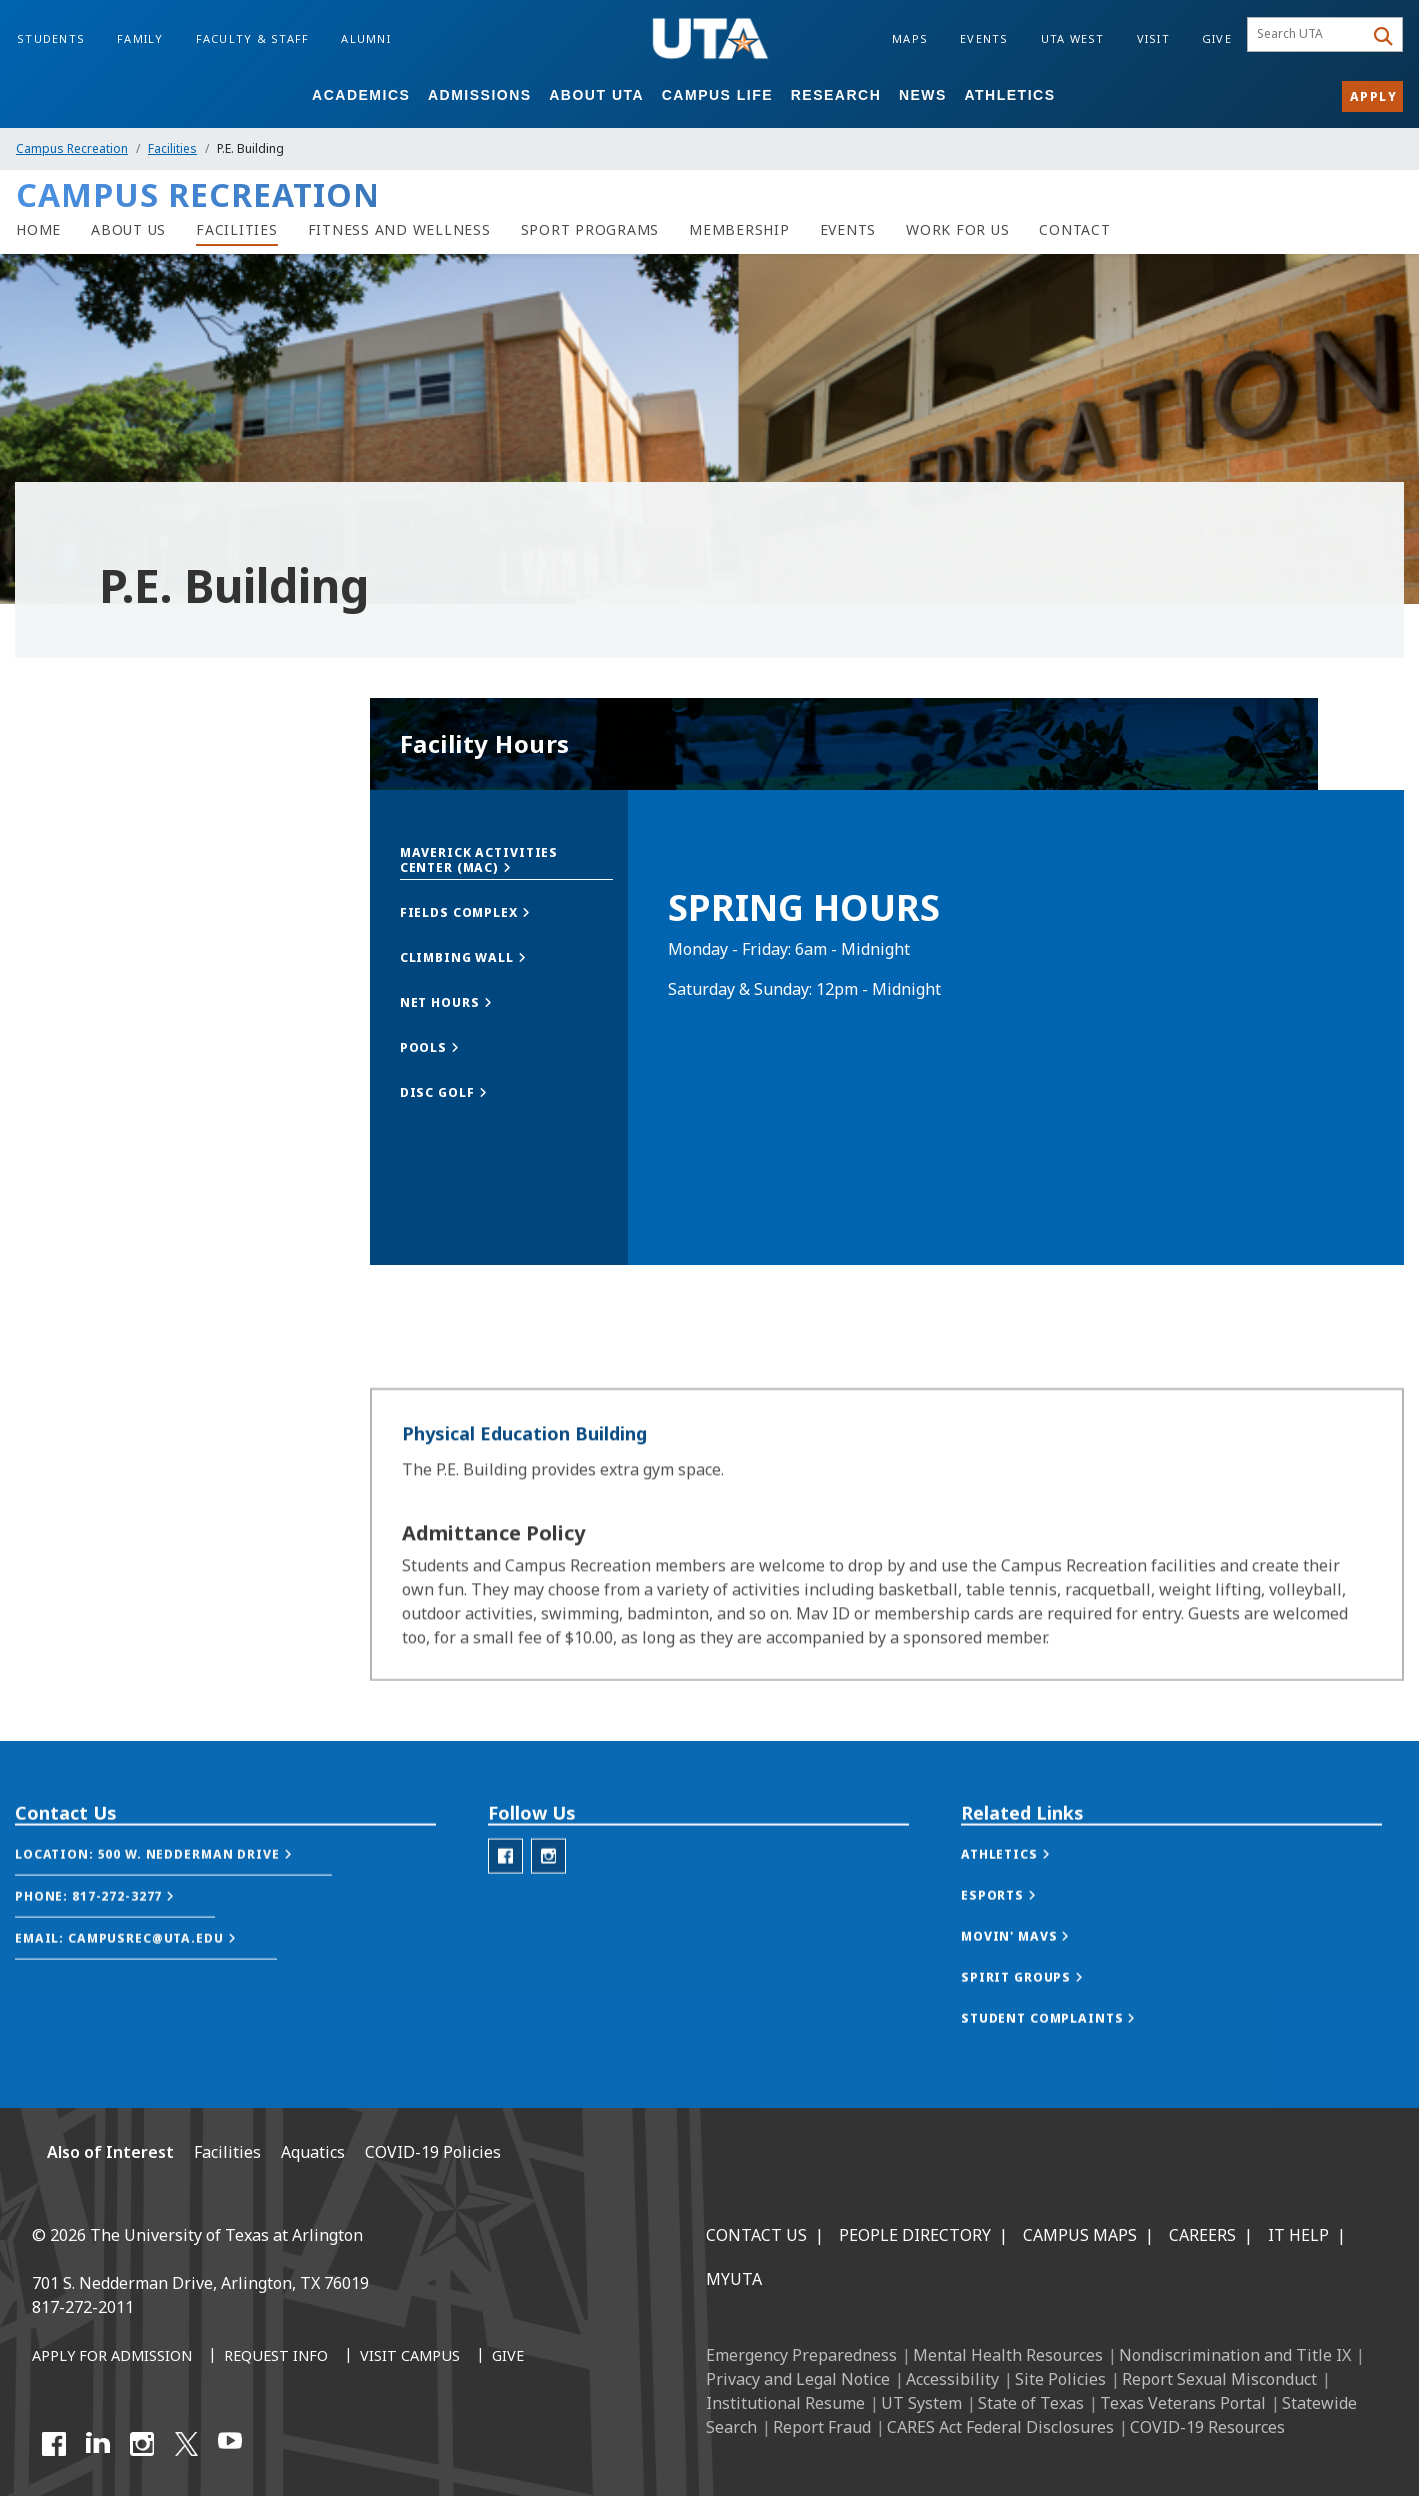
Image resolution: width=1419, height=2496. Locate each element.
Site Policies (1060, 2379)
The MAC (62, 978)
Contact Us (756, 2235)
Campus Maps (1080, 2235)
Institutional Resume (785, 2403)
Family (140, 38)
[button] (507, 860)
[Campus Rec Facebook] (505, 1912)
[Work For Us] (957, 230)
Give (1217, 38)
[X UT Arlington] (186, 2444)
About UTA (596, 95)
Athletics (1010, 95)
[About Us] (128, 230)
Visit (1153, 38)
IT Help (1298, 2235)
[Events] (848, 230)
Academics (361, 95)
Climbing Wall (75, 894)
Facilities (172, 148)
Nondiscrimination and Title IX (1235, 2355)
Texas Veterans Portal (1183, 2403)
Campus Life (717, 95)
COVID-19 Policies (433, 2152)
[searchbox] (1308, 35)
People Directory (915, 2235)
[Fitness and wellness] (399, 230)
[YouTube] (230, 2444)
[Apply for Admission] (112, 2357)
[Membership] (739, 230)
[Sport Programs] (590, 230)
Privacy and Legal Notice (798, 2379)
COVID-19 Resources (1207, 2427)
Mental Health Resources (1008, 2355)
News (923, 95)
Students (51, 38)
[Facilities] (237, 230)
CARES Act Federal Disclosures (1000, 2427)
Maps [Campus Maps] (910, 38)
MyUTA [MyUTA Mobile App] (734, 2279)
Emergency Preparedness (801, 2355)
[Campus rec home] (38, 230)
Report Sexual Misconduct (1219, 2379)
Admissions (480, 95)
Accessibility (952, 2379)
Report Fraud (822, 2427)
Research (836, 95)
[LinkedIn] (98, 2444)
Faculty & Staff (253, 38)
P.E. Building (74, 1020)
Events (984, 38)
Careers (1202, 2235)
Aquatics (313, 2152)
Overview (62, 852)
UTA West (1073, 38)
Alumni (366, 38)
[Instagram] (142, 2444)
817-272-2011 (83, 2307)
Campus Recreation (72, 148)
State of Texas (1031, 2403)
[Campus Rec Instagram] (548, 1912)
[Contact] (1074, 230)
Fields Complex (82, 936)
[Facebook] (54, 2444)
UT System (921, 2403)
